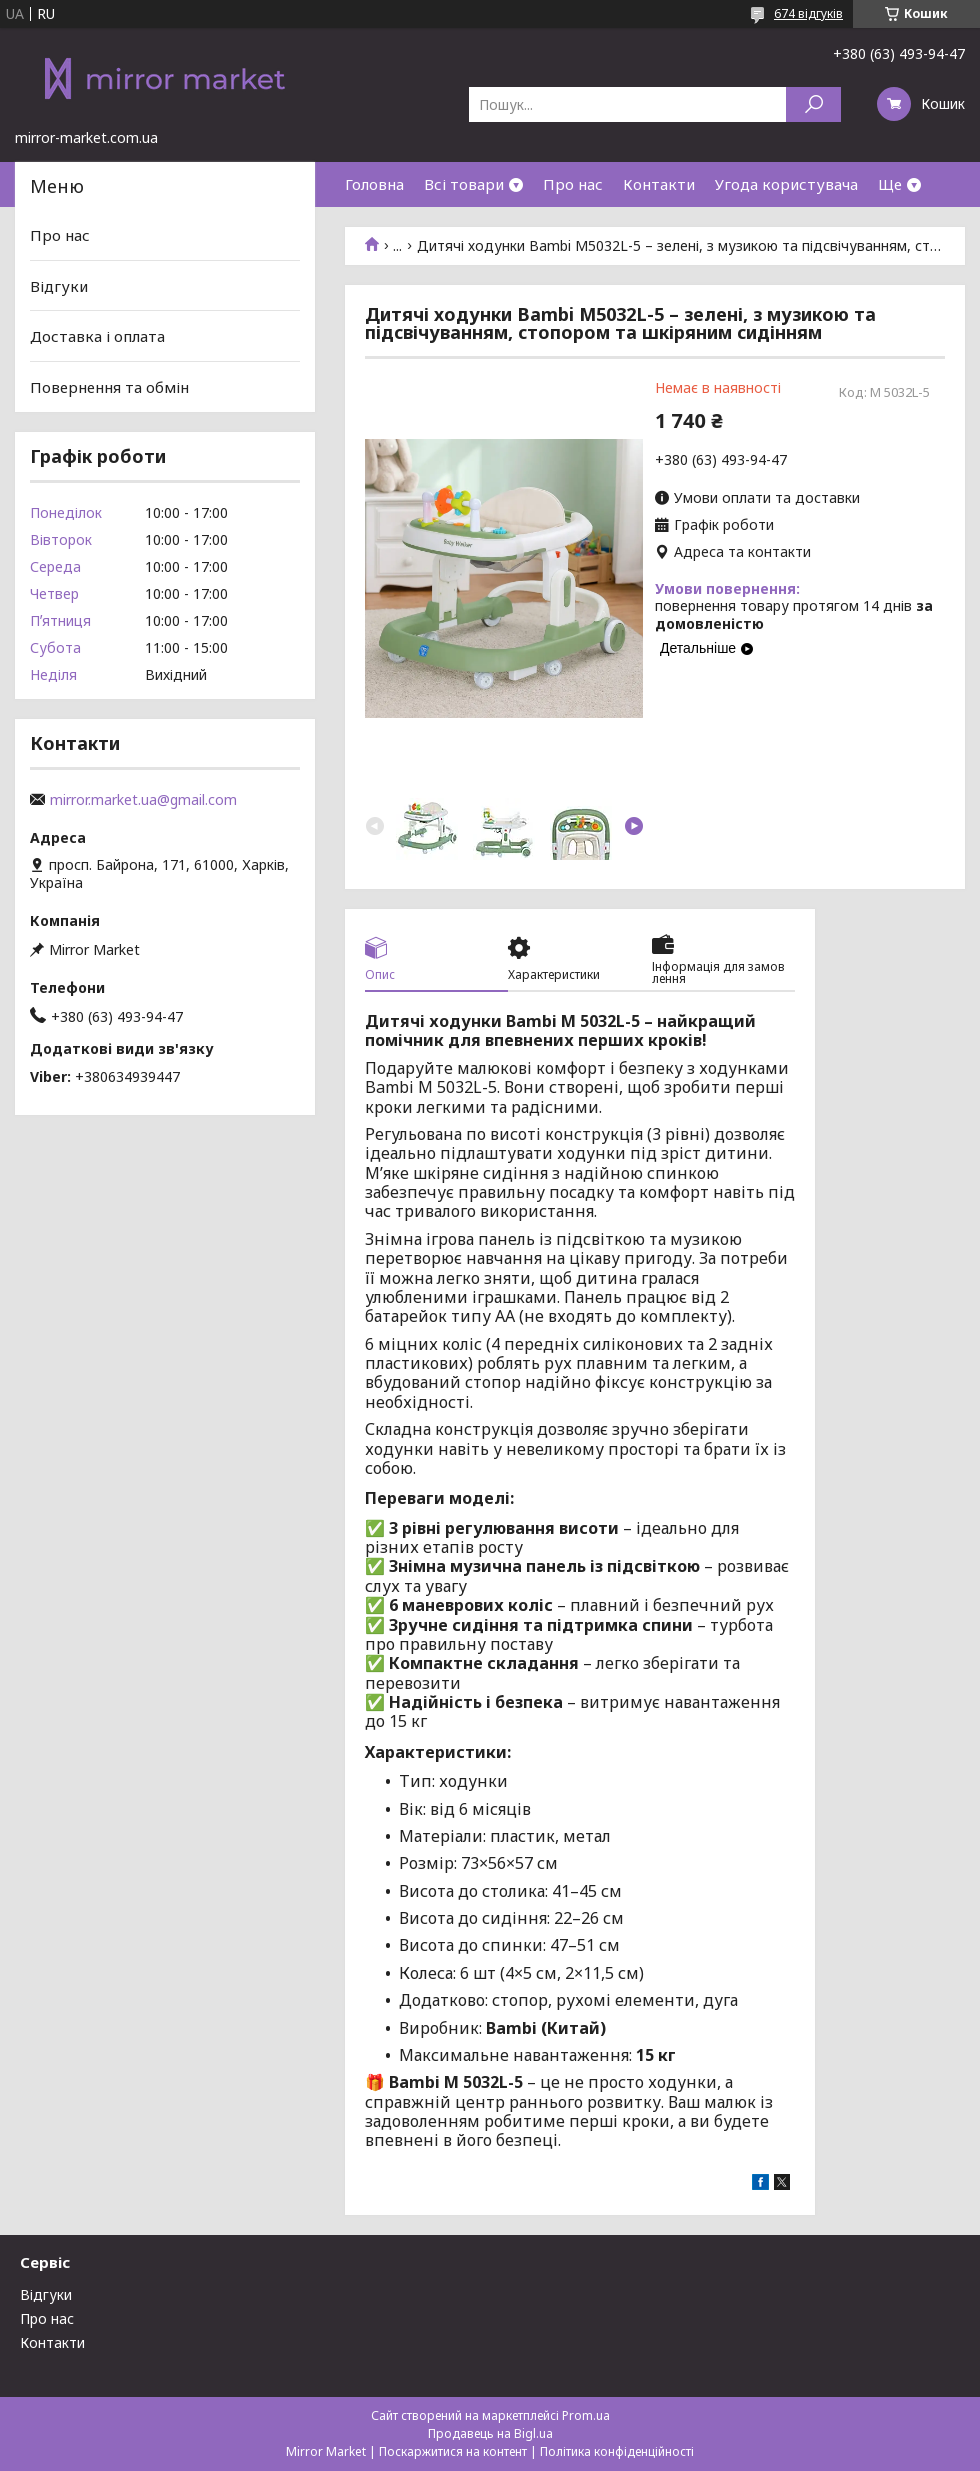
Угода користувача (786, 184)
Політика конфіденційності (617, 2451)
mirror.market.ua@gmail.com (143, 800)
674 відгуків (808, 13)
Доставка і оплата (97, 336)
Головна (374, 184)
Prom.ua (586, 2415)
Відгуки (59, 286)
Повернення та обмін (109, 387)
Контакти (659, 184)
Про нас (573, 184)
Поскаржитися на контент (453, 2451)
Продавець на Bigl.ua (490, 2433)
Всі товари (464, 184)
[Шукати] (813, 104)
